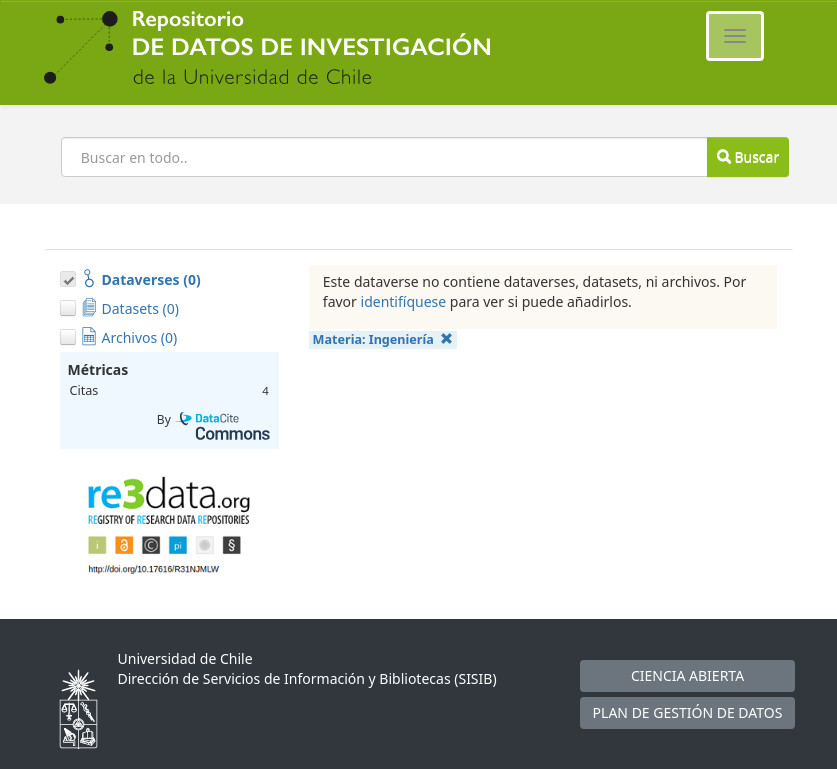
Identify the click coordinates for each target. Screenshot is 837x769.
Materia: (383, 339)
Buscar (748, 156)
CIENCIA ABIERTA (687, 675)
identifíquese (404, 301)
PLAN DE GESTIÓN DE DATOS (688, 712)
